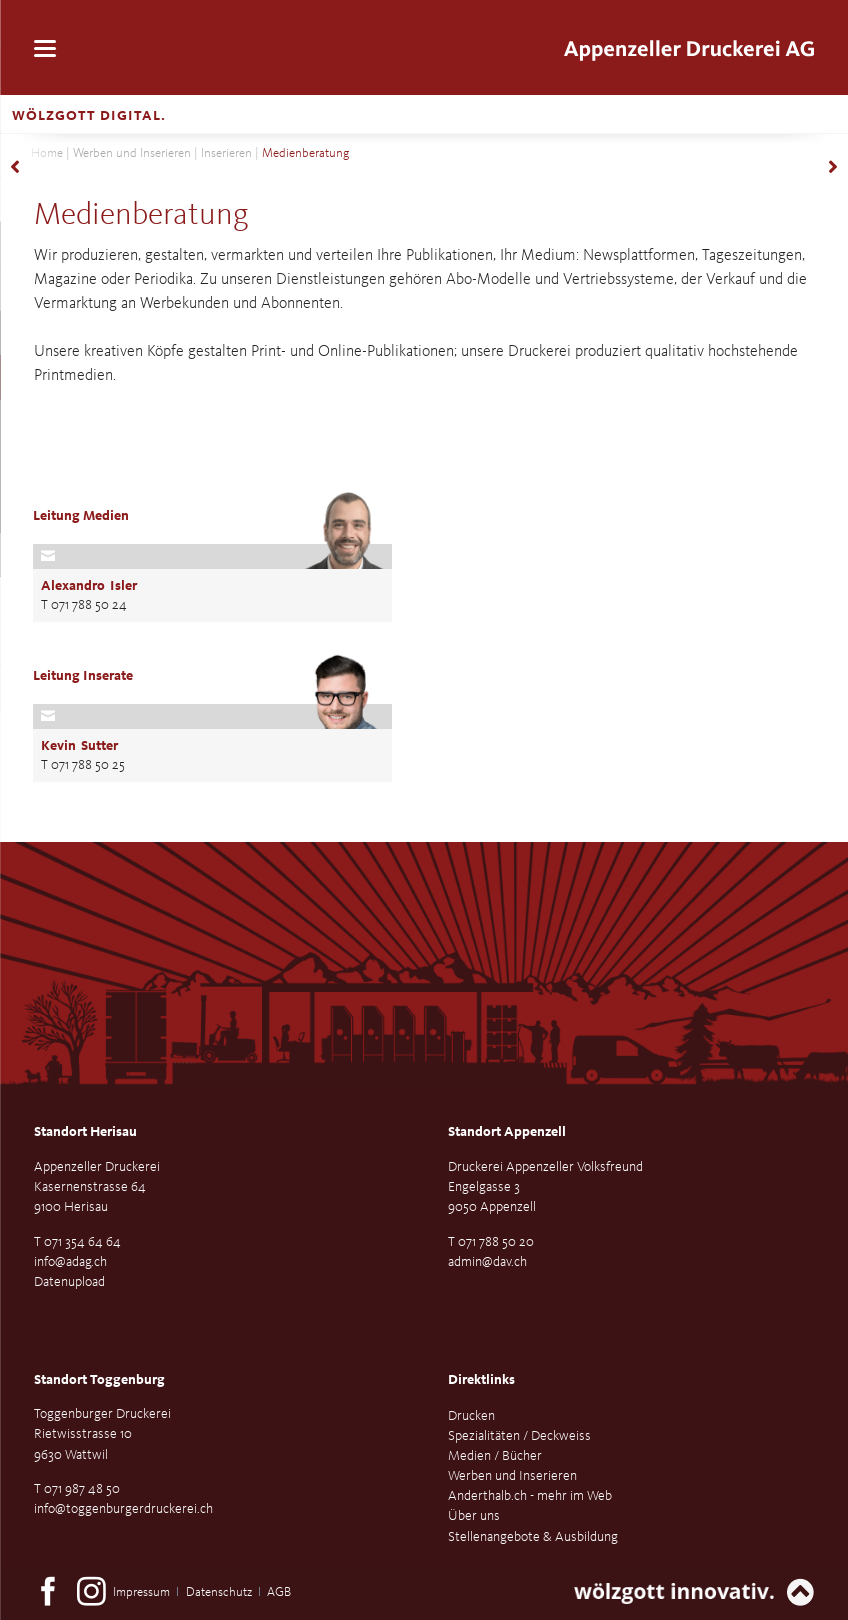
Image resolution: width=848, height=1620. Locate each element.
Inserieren (226, 153)
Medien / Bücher (495, 1456)
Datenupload (69, 1282)
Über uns (474, 1516)
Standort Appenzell (507, 1132)
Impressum (141, 1592)
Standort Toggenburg (99, 1380)
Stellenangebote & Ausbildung (533, 1537)
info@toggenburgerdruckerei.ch (123, 1509)
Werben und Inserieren (132, 153)
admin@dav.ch (487, 1262)
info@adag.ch (70, 1262)
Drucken (471, 1416)
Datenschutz (219, 1592)
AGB (279, 1592)
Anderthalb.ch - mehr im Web (530, 1496)
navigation (45, 48)
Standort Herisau (85, 1132)
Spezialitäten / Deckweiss (519, 1436)
